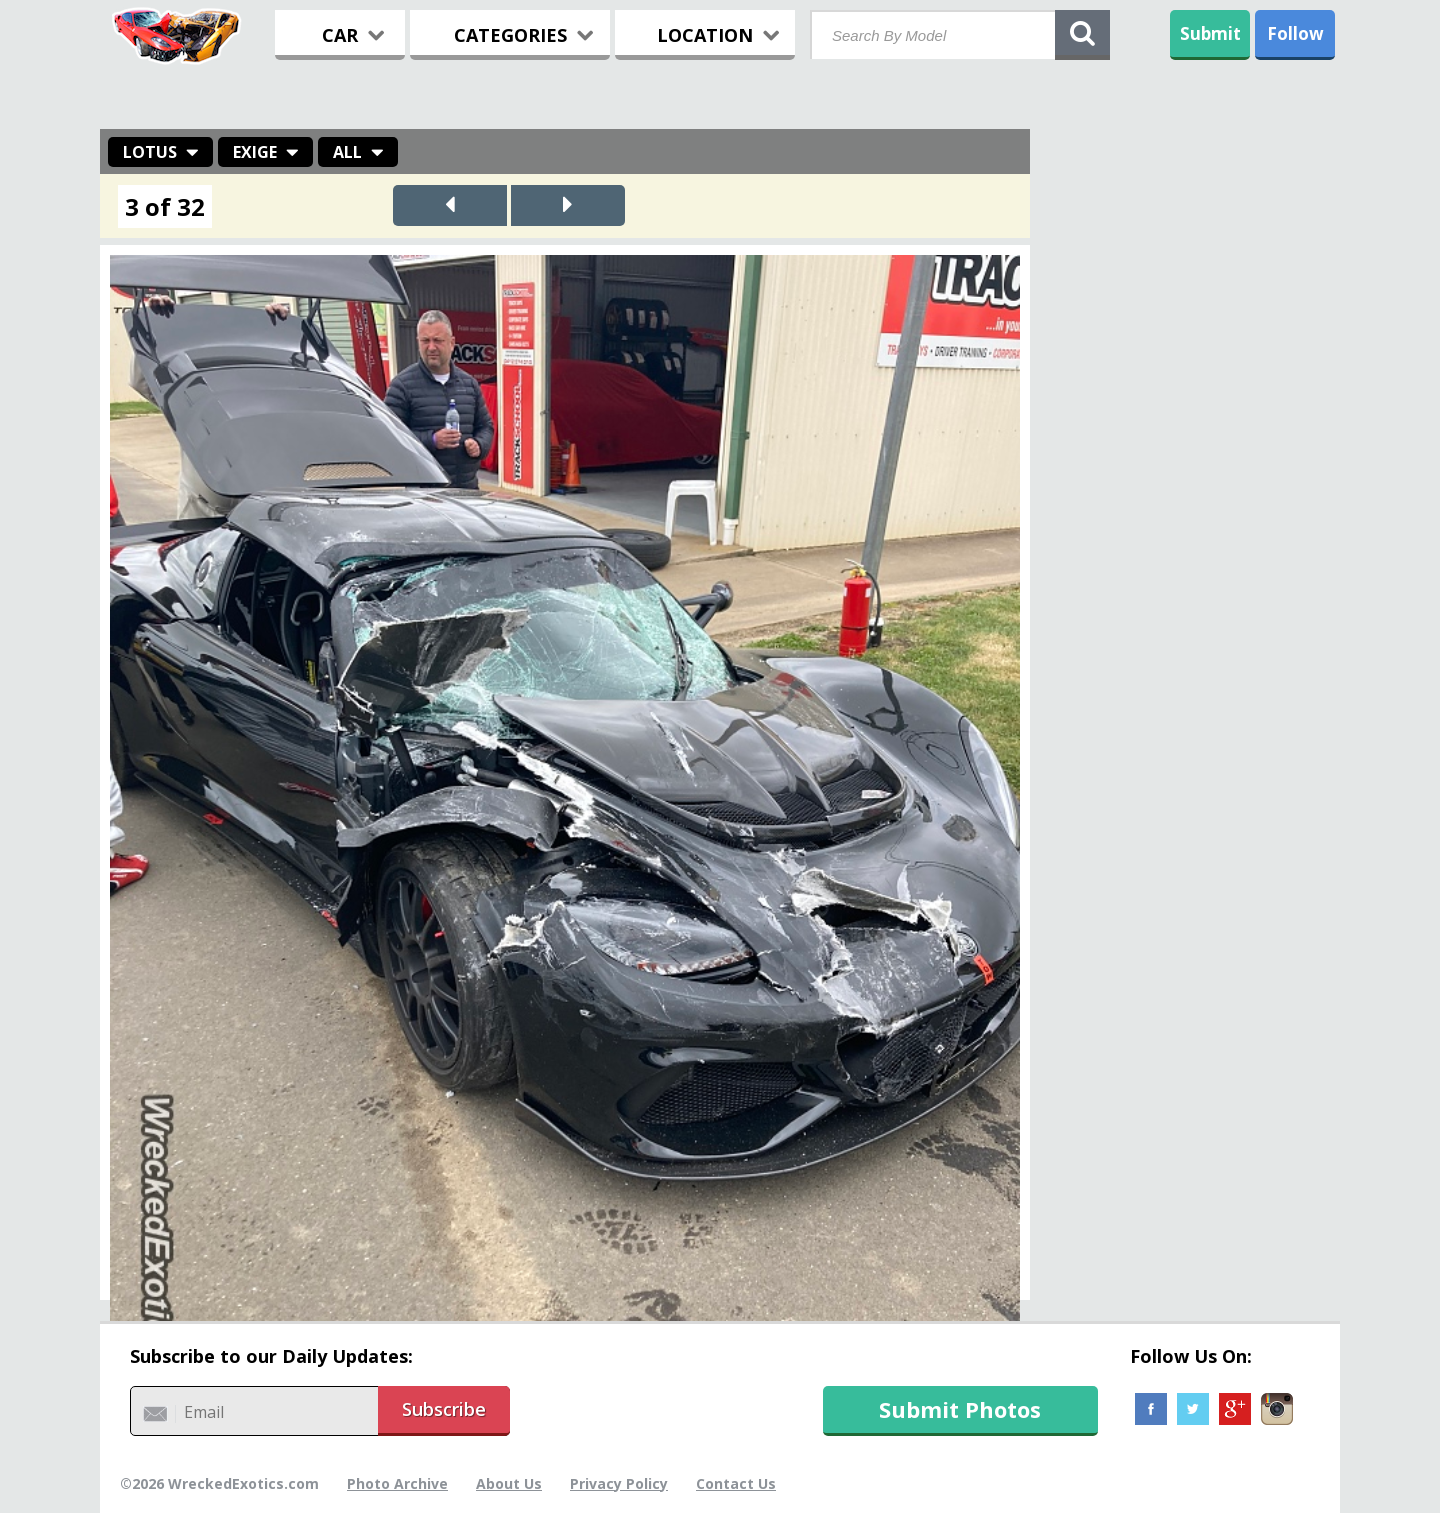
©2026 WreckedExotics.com (219, 1483)
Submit (1210, 33)
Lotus (150, 152)
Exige (255, 152)
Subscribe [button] (444, 1409)
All (347, 152)
